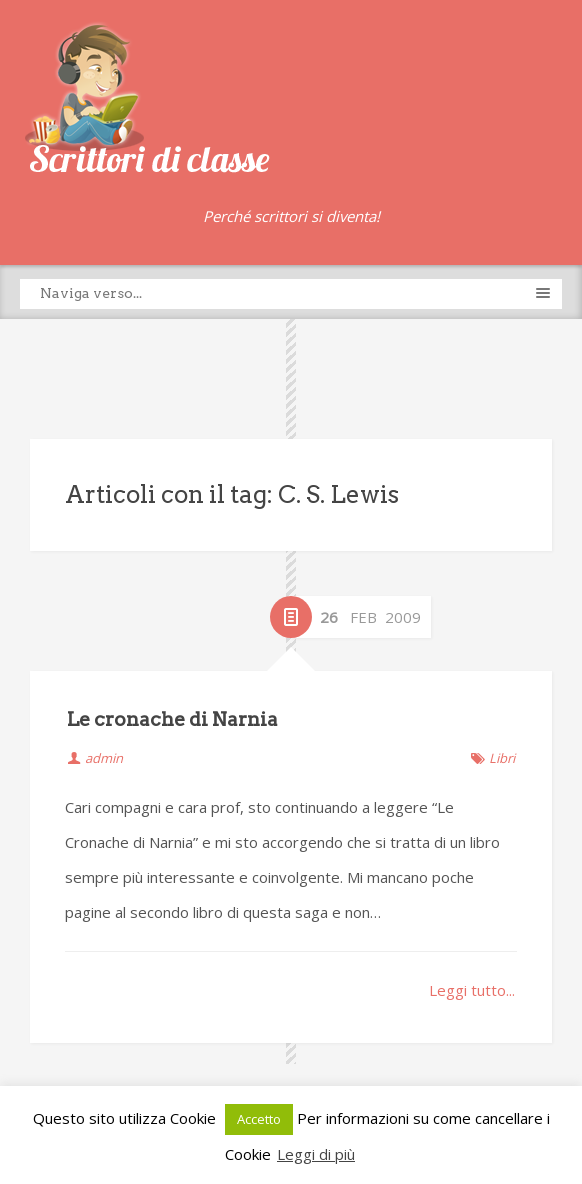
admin (104, 758)
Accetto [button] (259, 1119)
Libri (502, 758)
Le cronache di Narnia (172, 719)
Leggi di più (316, 1154)
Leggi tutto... (472, 990)
